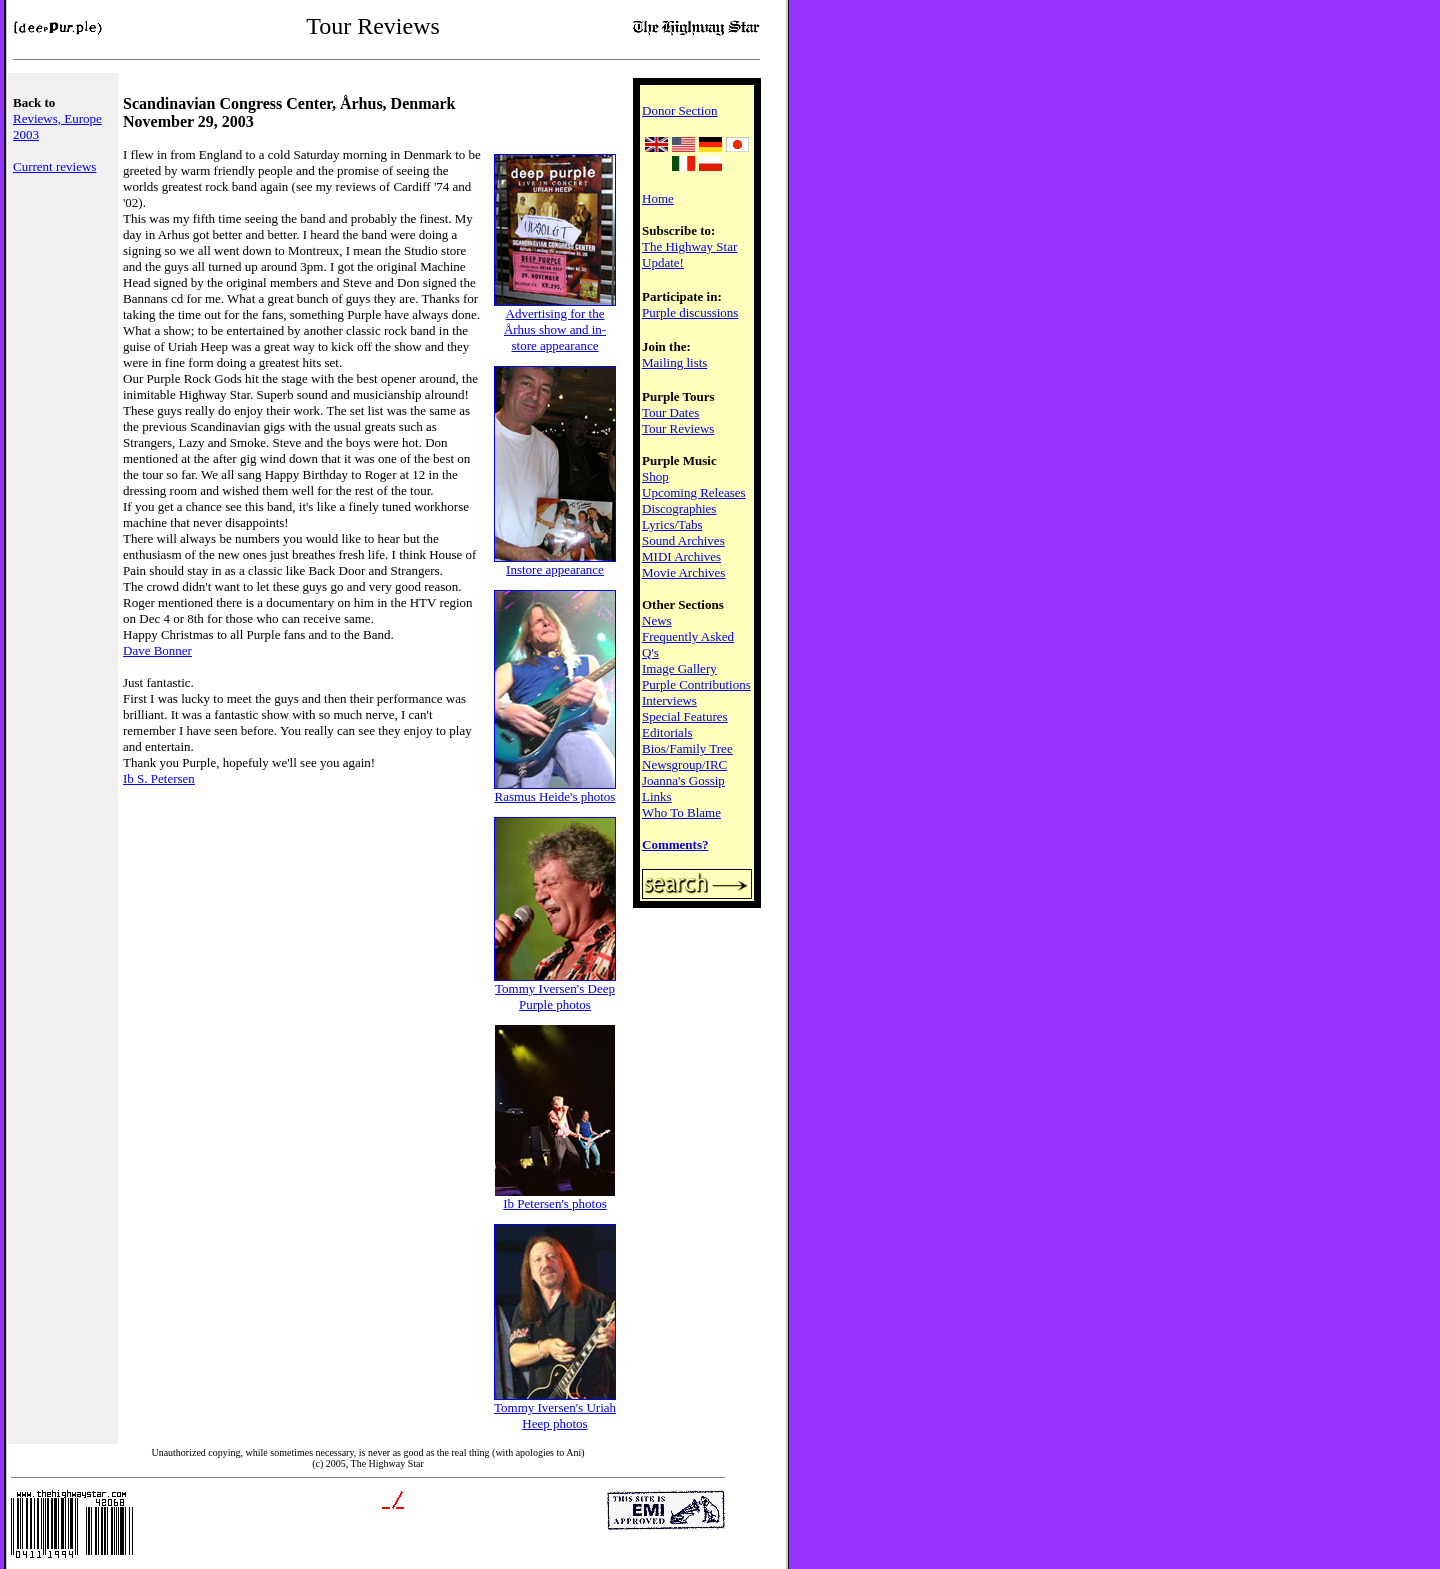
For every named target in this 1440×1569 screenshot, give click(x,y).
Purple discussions (690, 312)
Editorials (667, 732)
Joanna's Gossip (683, 780)
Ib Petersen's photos (555, 1197)
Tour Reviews (678, 428)
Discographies (679, 508)
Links (657, 796)
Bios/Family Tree (687, 748)
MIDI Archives (681, 556)
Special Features (685, 716)
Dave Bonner (157, 650)
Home (658, 198)
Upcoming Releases (694, 492)
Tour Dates (670, 412)
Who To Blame (681, 812)
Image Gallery (679, 668)
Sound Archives (683, 540)
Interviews (669, 700)
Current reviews (54, 166)
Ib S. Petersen (159, 778)
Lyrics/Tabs (672, 524)
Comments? (675, 844)
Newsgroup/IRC (684, 764)
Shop (655, 476)
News (657, 620)
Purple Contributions (696, 684)
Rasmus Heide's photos (555, 790)
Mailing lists (674, 362)
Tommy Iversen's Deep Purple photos (555, 990)
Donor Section (679, 110)
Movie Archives (683, 572)
